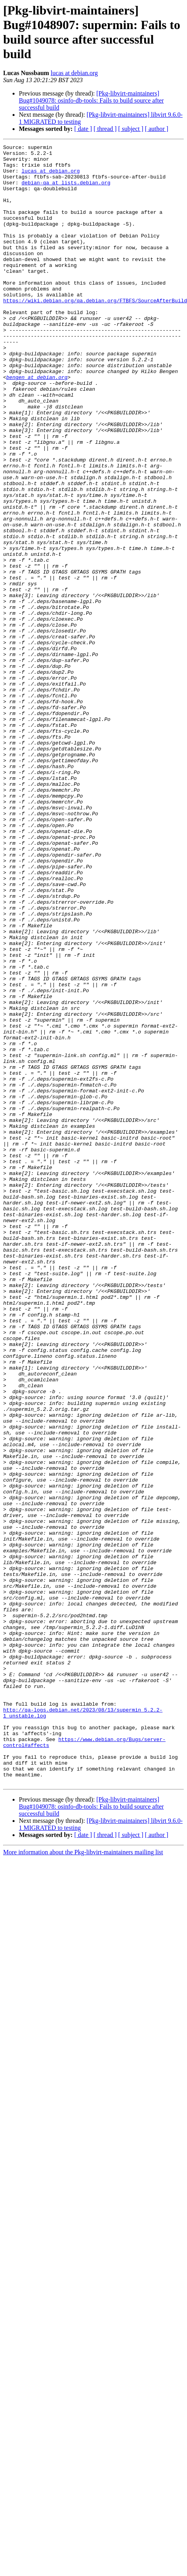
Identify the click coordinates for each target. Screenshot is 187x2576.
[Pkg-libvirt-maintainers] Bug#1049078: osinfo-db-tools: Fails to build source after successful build (91, 100)
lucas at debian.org (74, 73)
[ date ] (83, 128)
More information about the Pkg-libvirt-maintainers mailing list (83, 2180)
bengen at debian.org (37, 424)
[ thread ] (105, 128)
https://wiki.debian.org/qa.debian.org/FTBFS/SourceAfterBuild (95, 332)
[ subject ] (130, 128)
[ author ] (157, 128)
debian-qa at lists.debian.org (66, 190)
